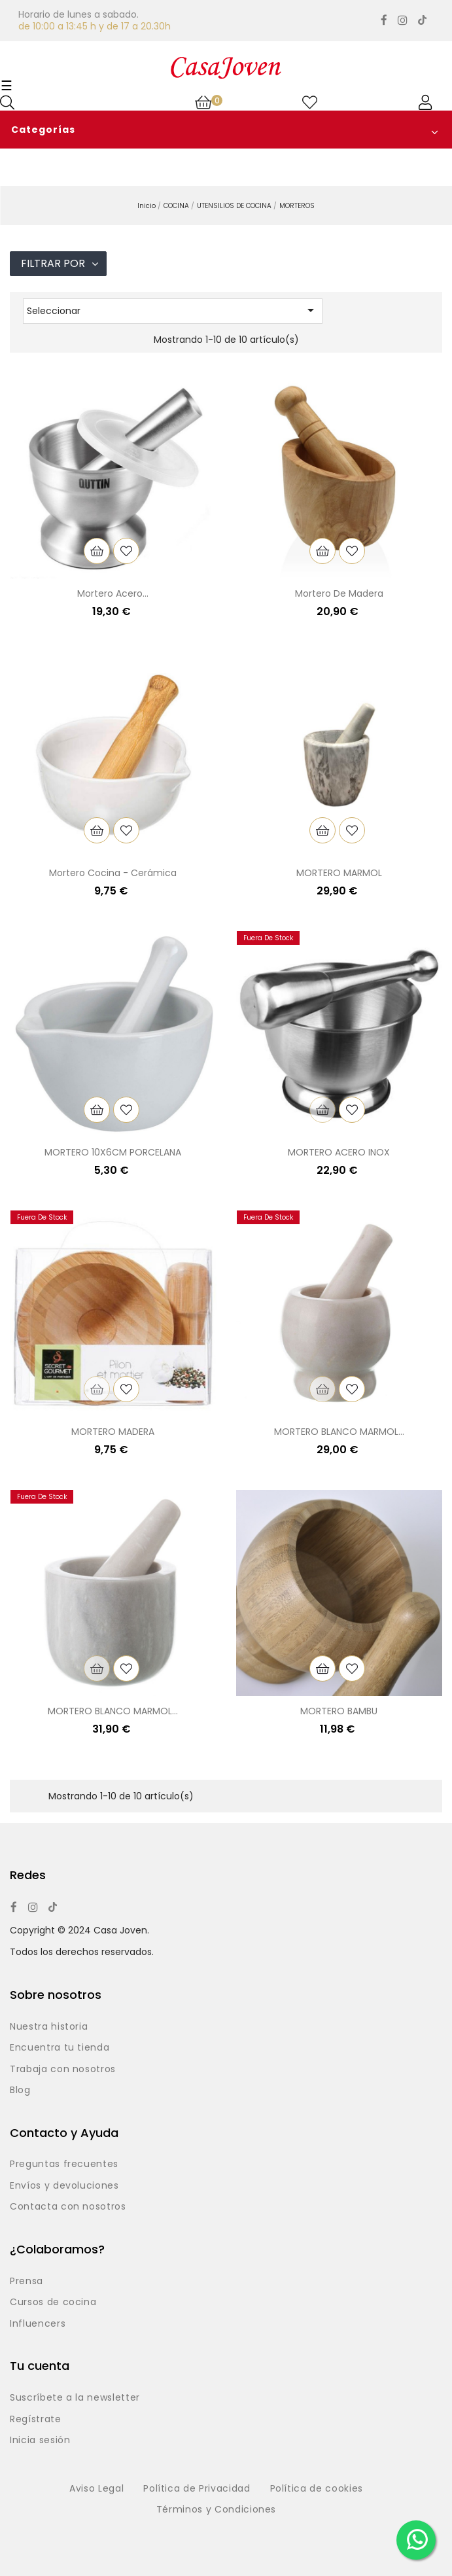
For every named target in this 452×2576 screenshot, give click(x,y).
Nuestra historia (49, 2027)
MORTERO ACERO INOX (339, 1152)
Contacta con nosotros (68, 2207)
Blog (20, 2090)
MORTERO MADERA (112, 1431)
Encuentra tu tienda (59, 2048)
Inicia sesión (40, 2440)
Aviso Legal (96, 2489)
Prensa (26, 2281)
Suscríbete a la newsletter (75, 2398)
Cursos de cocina (53, 2302)
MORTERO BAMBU (338, 1711)
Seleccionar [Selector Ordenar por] (173, 310)
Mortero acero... (112, 593)
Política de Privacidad (196, 2489)
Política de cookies (316, 2489)
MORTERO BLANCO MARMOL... (339, 1431)
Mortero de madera (339, 593)
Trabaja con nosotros (63, 2069)
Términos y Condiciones (216, 2510)
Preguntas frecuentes (64, 2164)
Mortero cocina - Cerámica (113, 872)
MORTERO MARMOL (339, 872)
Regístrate (35, 2420)
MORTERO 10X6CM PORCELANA (112, 1152)
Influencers (37, 2324)
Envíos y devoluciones (64, 2186)
